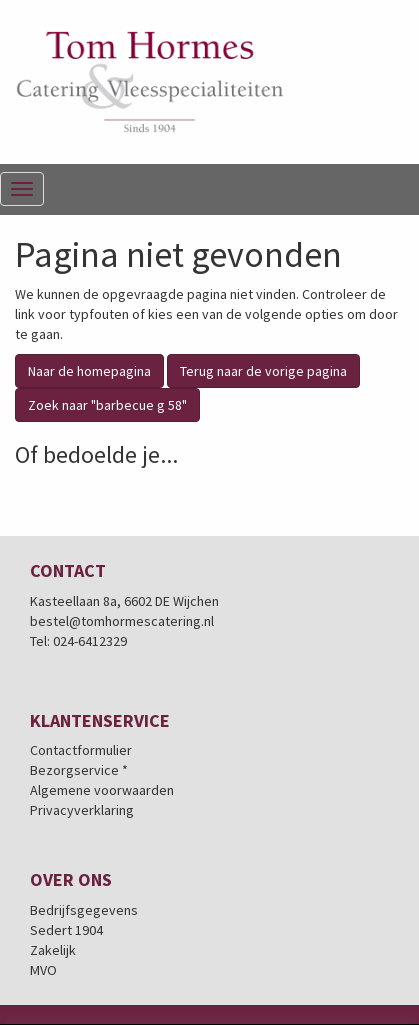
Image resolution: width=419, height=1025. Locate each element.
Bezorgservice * (79, 770)
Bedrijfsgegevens (84, 910)
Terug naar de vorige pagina (263, 371)
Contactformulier (81, 750)
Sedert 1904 (66, 930)
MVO (43, 970)
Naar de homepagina (89, 371)
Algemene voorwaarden (102, 790)
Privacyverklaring (82, 810)
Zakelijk (53, 950)
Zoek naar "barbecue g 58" (107, 405)
